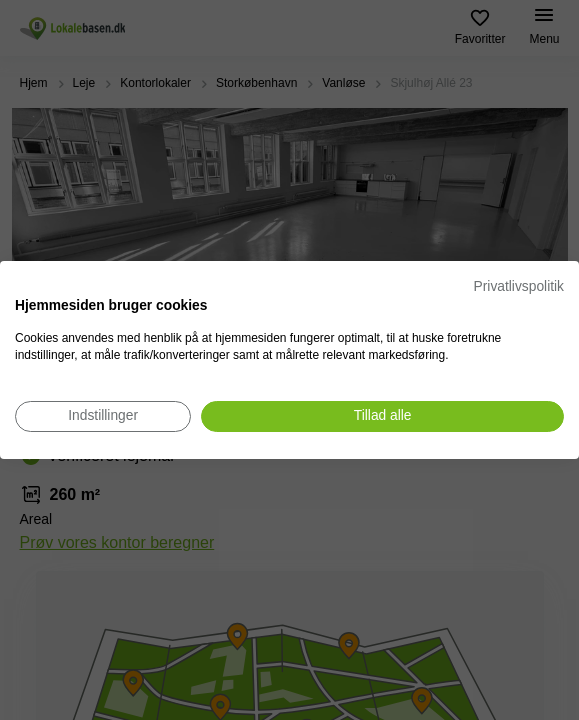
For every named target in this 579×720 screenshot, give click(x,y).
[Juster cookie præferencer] (103, 416)
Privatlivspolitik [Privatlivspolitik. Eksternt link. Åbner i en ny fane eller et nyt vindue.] (519, 286)
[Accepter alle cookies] (382, 416)
